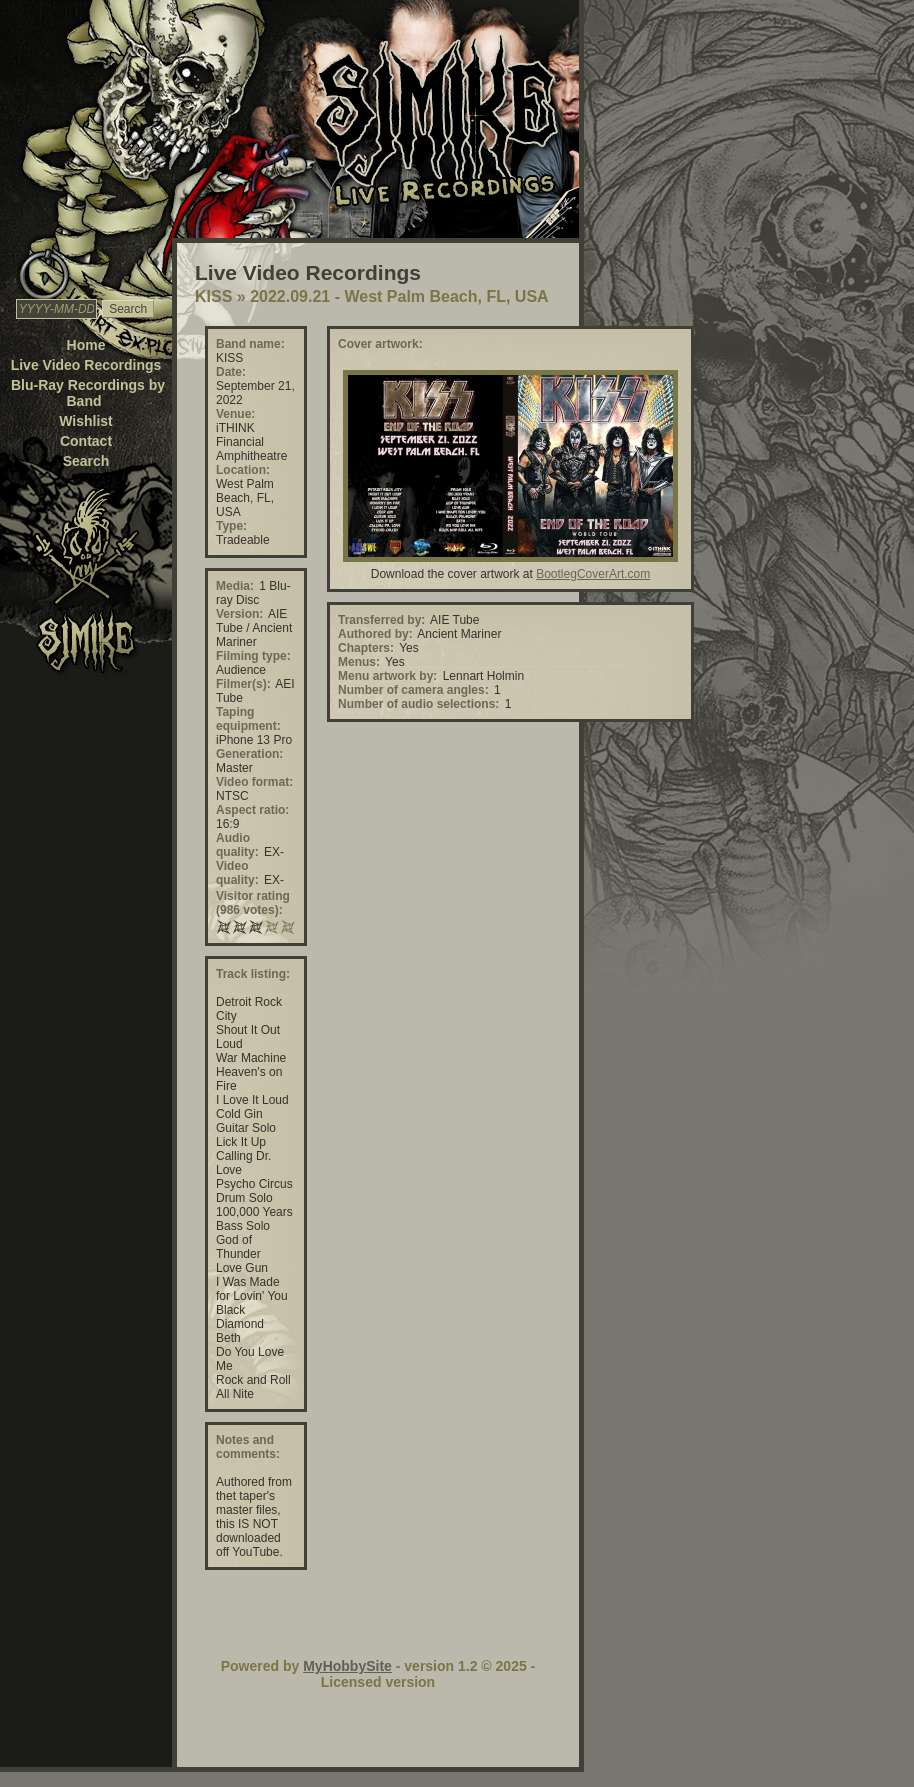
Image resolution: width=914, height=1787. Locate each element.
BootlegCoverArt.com (593, 574)
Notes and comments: (248, 1447)
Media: (235, 586)
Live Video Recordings (86, 365)
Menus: (359, 662)
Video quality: (237, 873)
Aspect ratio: (252, 810)
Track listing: (253, 974)
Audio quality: (237, 845)
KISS (213, 296)
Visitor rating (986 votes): (253, 903)
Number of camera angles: (413, 690)
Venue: (235, 414)
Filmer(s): (243, 684)
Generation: (249, 754)
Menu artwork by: (387, 676)
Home (86, 345)
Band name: (250, 344)
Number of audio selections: (418, 704)
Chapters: (366, 648)
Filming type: (253, 656)
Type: (231, 526)
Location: (243, 470)
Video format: (254, 782)
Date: (231, 372)
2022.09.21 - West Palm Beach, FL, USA (399, 296)
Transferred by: (381, 620)
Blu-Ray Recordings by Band (88, 393)
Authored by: (375, 634)
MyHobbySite (347, 1666)
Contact (86, 441)
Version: (239, 614)
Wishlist (86, 421)
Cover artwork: (380, 344)
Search (86, 461)
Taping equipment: (248, 719)
